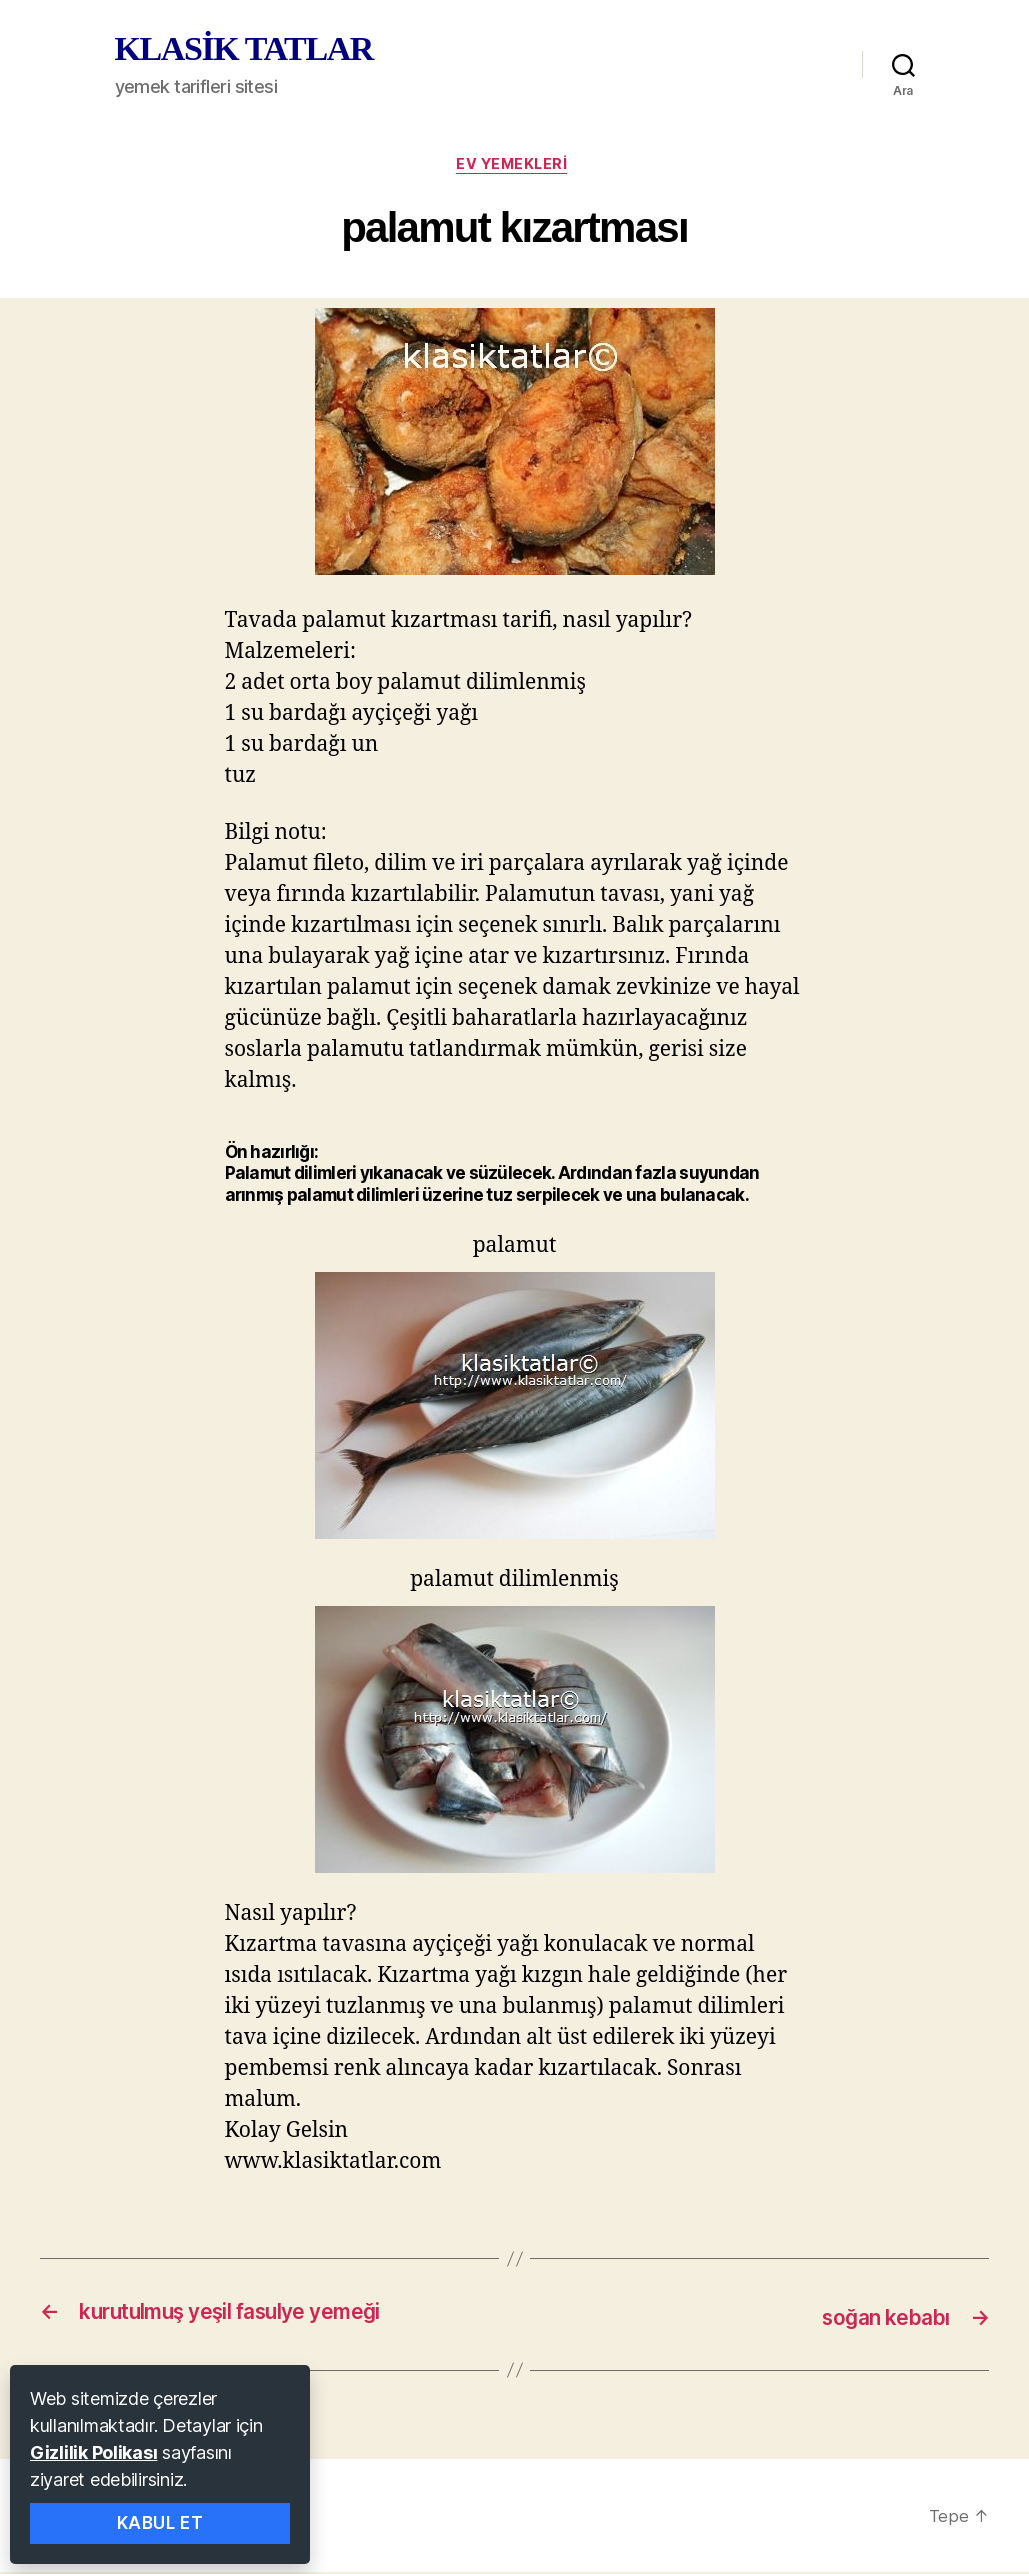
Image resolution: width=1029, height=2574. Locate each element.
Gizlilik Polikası (93, 2452)
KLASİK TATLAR (244, 49)
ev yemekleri (514, 167)
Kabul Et (160, 2523)
